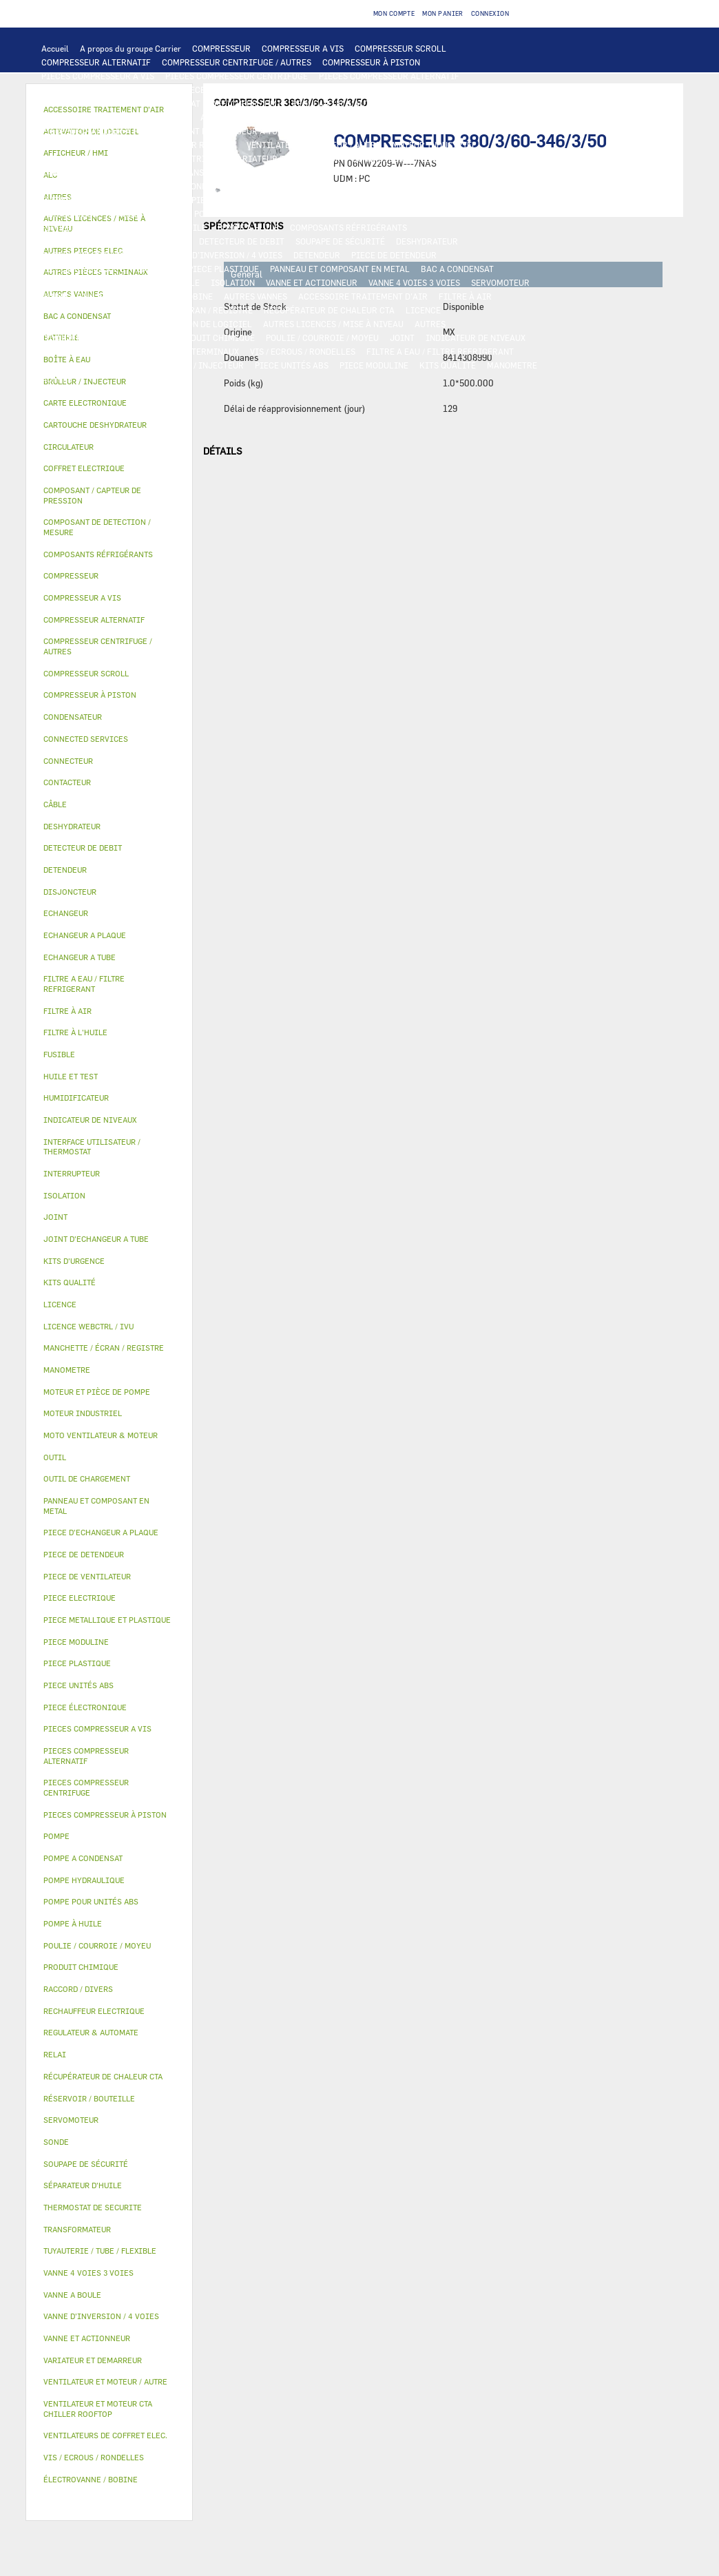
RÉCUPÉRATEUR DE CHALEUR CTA (329, 310)
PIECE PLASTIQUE (223, 268)
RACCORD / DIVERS (78, 351)
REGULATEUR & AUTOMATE (344, 103)
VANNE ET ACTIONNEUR (311, 282)
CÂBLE (54, 172)
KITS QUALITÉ (447, 365)
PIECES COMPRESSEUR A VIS (97, 76)
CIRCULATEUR (69, 213)
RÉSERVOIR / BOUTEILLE (151, 282)
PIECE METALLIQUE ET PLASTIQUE (109, 268)
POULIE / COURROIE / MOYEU (322, 337)
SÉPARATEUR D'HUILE (164, 227)
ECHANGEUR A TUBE (476, 117)
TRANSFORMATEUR (215, 172)
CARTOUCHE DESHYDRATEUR (97, 255)
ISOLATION (233, 282)
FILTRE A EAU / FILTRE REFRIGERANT (440, 351)
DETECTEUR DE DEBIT (241, 241)
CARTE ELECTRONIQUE (334, 89)
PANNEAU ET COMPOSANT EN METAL (340, 268)
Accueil (55, 48)
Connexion (490, 13)
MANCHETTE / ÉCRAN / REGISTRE (188, 310)
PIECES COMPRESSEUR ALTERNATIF (389, 76)
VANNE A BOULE (72, 296)
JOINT (402, 337)
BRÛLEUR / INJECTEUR (199, 365)
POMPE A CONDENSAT (432, 200)
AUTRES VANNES (255, 296)
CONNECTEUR (370, 186)
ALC (208, 117)
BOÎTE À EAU (66, 282)
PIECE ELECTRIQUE (183, 158)
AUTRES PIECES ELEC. (201, 200)
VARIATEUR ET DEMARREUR (287, 158)
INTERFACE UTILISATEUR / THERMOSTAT (120, 103)
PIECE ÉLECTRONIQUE (85, 1707)
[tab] (109, 403)
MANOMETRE (512, 365)
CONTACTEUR (378, 158)
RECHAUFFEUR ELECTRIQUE (278, 186)
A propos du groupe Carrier (130, 48)
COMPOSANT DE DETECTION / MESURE (115, 117)
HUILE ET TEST (372, 213)
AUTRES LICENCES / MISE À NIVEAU (333, 324)
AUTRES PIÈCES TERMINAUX (183, 351)
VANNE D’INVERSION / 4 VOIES (223, 255)
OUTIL (130, 365)
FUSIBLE (348, 172)
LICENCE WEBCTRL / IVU (89, 324)
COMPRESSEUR (221, 48)
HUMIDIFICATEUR (77, 310)
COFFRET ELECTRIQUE (123, 172)
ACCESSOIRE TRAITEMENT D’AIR (363, 296)
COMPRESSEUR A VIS (303, 48)
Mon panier (442, 13)
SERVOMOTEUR (500, 282)
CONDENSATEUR (407, 172)
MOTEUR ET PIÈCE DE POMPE (165, 213)
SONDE (199, 186)
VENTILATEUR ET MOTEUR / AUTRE (314, 144)
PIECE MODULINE (374, 365)
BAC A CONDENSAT (457, 268)
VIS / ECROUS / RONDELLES (302, 351)
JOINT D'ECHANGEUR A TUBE (231, 131)
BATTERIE (306, 117)
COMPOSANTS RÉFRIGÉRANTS (348, 227)
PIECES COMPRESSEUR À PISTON (105, 89)
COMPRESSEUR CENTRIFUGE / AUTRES (236, 62)
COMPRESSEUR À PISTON (371, 62)
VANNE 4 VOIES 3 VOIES (414, 282)
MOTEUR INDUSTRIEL (434, 144)
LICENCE (423, 310)
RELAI (427, 158)
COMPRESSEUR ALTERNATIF (96, 62)
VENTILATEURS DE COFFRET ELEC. (108, 186)
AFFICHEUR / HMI (246, 103)
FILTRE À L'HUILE (76, 227)
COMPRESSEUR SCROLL (400, 48)
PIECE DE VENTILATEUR (87, 158)
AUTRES (430, 324)
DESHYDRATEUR (427, 241)
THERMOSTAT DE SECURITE (94, 200)
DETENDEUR (316, 255)
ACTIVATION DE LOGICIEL (200, 324)
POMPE (269, 200)
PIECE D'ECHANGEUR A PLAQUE (102, 131)
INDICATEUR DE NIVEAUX (475, 337)
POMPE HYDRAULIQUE (336, 200)
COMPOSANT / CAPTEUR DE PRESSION (114, 241)
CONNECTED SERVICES (452, 186)
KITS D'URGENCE (74, 365)
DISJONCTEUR (291, 172)
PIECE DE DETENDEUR (394, 255)
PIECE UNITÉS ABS (292, 365)
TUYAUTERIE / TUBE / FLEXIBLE (102, 337)
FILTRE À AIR (465, 296)
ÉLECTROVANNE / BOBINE (163, 296)
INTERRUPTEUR (481, 158)
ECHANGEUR (251, 117)
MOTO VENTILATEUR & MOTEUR (360, 131)
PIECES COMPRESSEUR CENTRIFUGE (236, 76)
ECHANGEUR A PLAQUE (381, 117)
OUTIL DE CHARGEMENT (454, 103)
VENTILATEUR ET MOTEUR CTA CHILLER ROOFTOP (138, 144)
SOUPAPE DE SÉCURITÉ (340, 241)
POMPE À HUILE (248, 227)
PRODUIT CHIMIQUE (215, 337)
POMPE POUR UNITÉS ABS (282, 213)
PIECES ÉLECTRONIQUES (229, 89)
